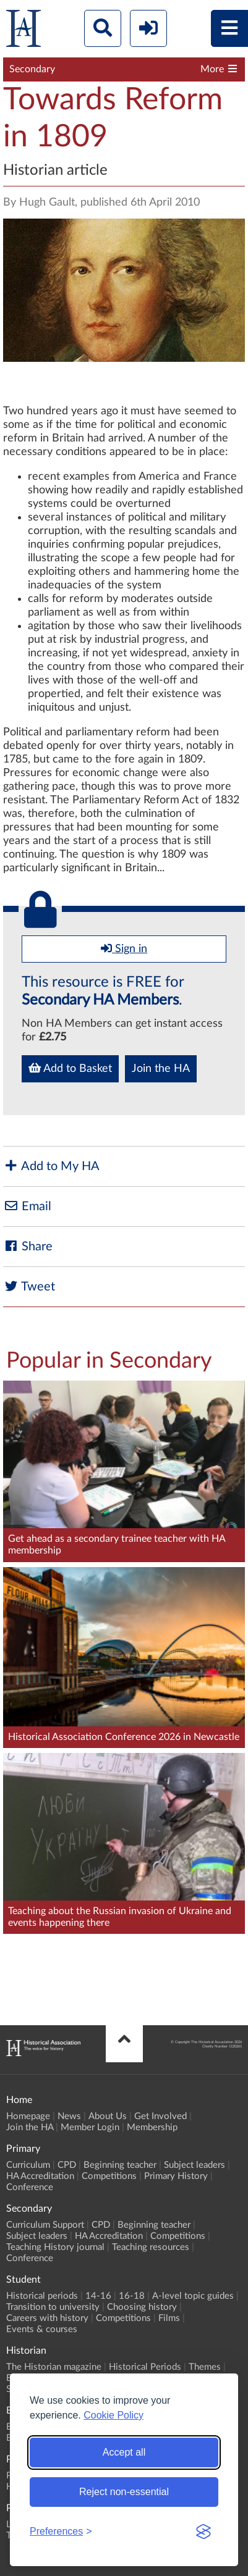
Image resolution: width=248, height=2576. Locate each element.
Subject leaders (194, 2165)
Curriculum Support (45, 2225)
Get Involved (160, 2116)
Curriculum (28, 2165)
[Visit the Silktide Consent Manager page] (203, 2531)
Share (28, 1246)
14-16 (98, 2296)
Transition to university (53, 2307)
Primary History (176, 2176)
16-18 (132, 2296)
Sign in (124, 948)
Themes (205, 2367)
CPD (67, 2165)
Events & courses (41, 2329)
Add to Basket (70, 1068)
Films (169, 2318)
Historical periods (42, 2296)
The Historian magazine (53, 2367)
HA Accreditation (40, 2176)
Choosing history (142, 2307)
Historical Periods (145, 2367)
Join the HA (161, 1068)
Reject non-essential (124, 2491)
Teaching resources (150, 2247)
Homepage (28, 2116)
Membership (152, 2127)
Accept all (124, 2452)
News (69, 2116)
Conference (29, 2187)
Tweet (29, 1286)
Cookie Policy (113, 2415)
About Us (107, 2116)
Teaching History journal (55, 2247)
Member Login (90, 2127)
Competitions (109, 2176)
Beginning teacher (119, 2165)
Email (27, 1206)
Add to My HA (51, 1166)
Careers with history (47, 2318)
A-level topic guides (193, 2296)
